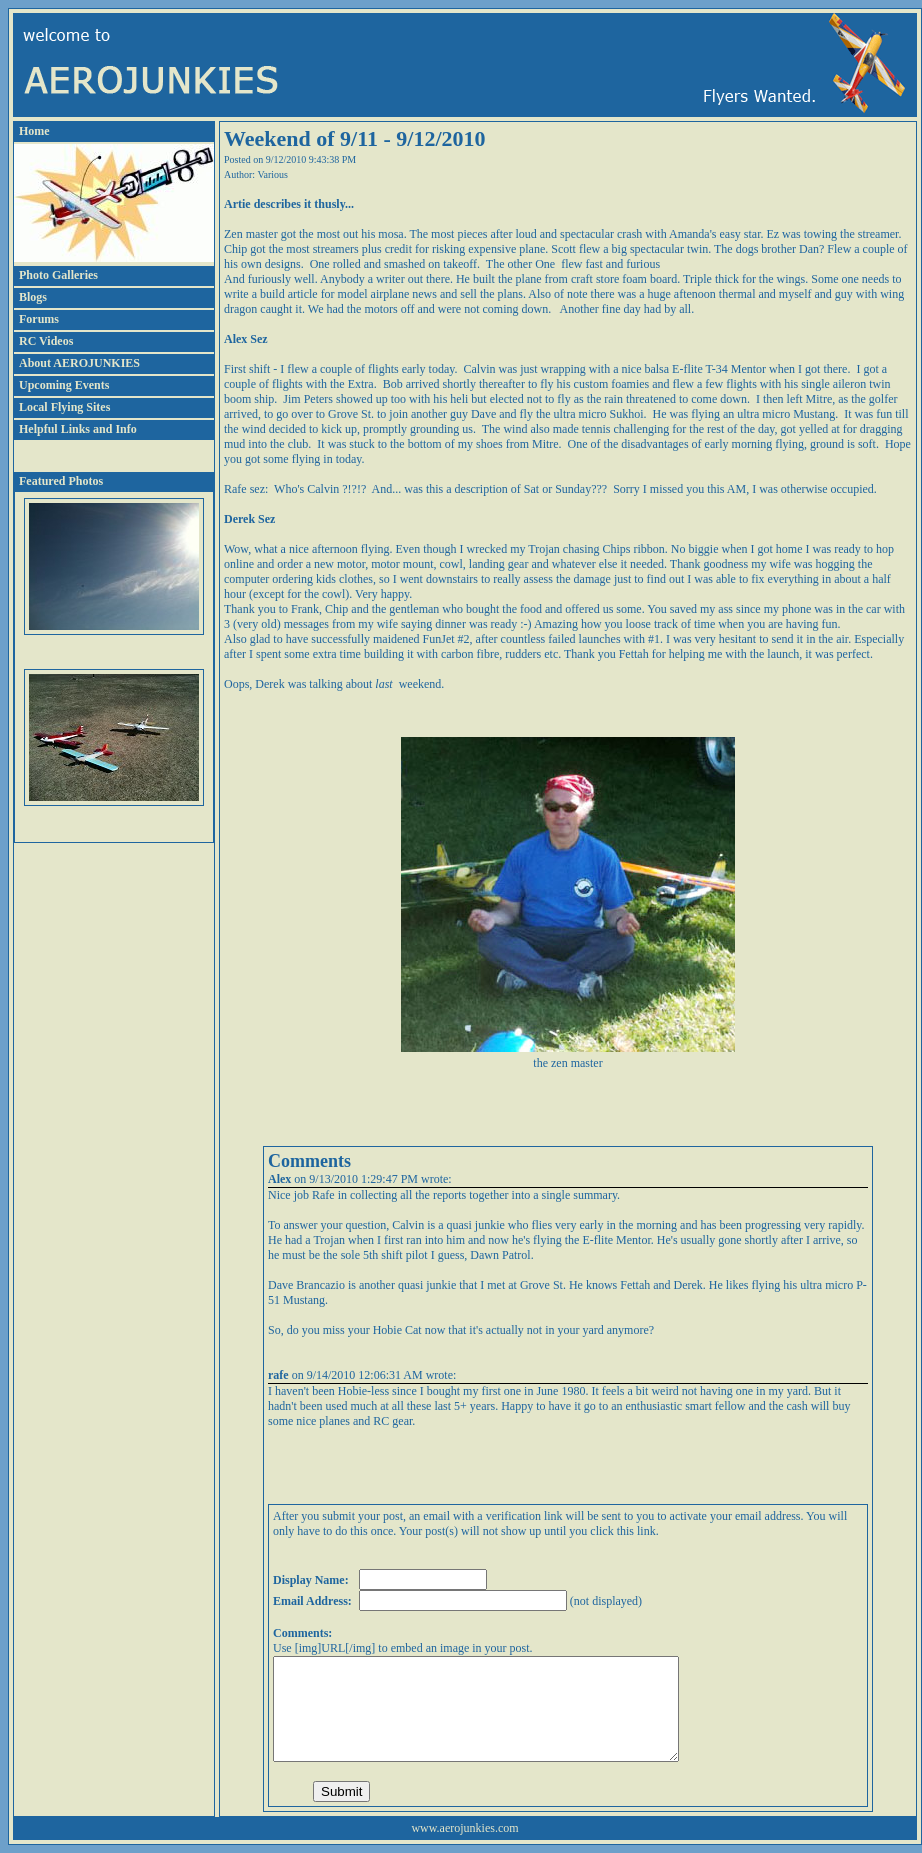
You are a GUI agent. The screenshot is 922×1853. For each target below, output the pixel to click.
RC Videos (46, 341)
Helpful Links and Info (78, 429)
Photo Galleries (58, 275)
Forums (39, 319)
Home (34, 131)
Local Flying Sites (64, 407)
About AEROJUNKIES (79, 363)
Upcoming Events (64, 385)
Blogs (33, 297)
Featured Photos (61, 481)
